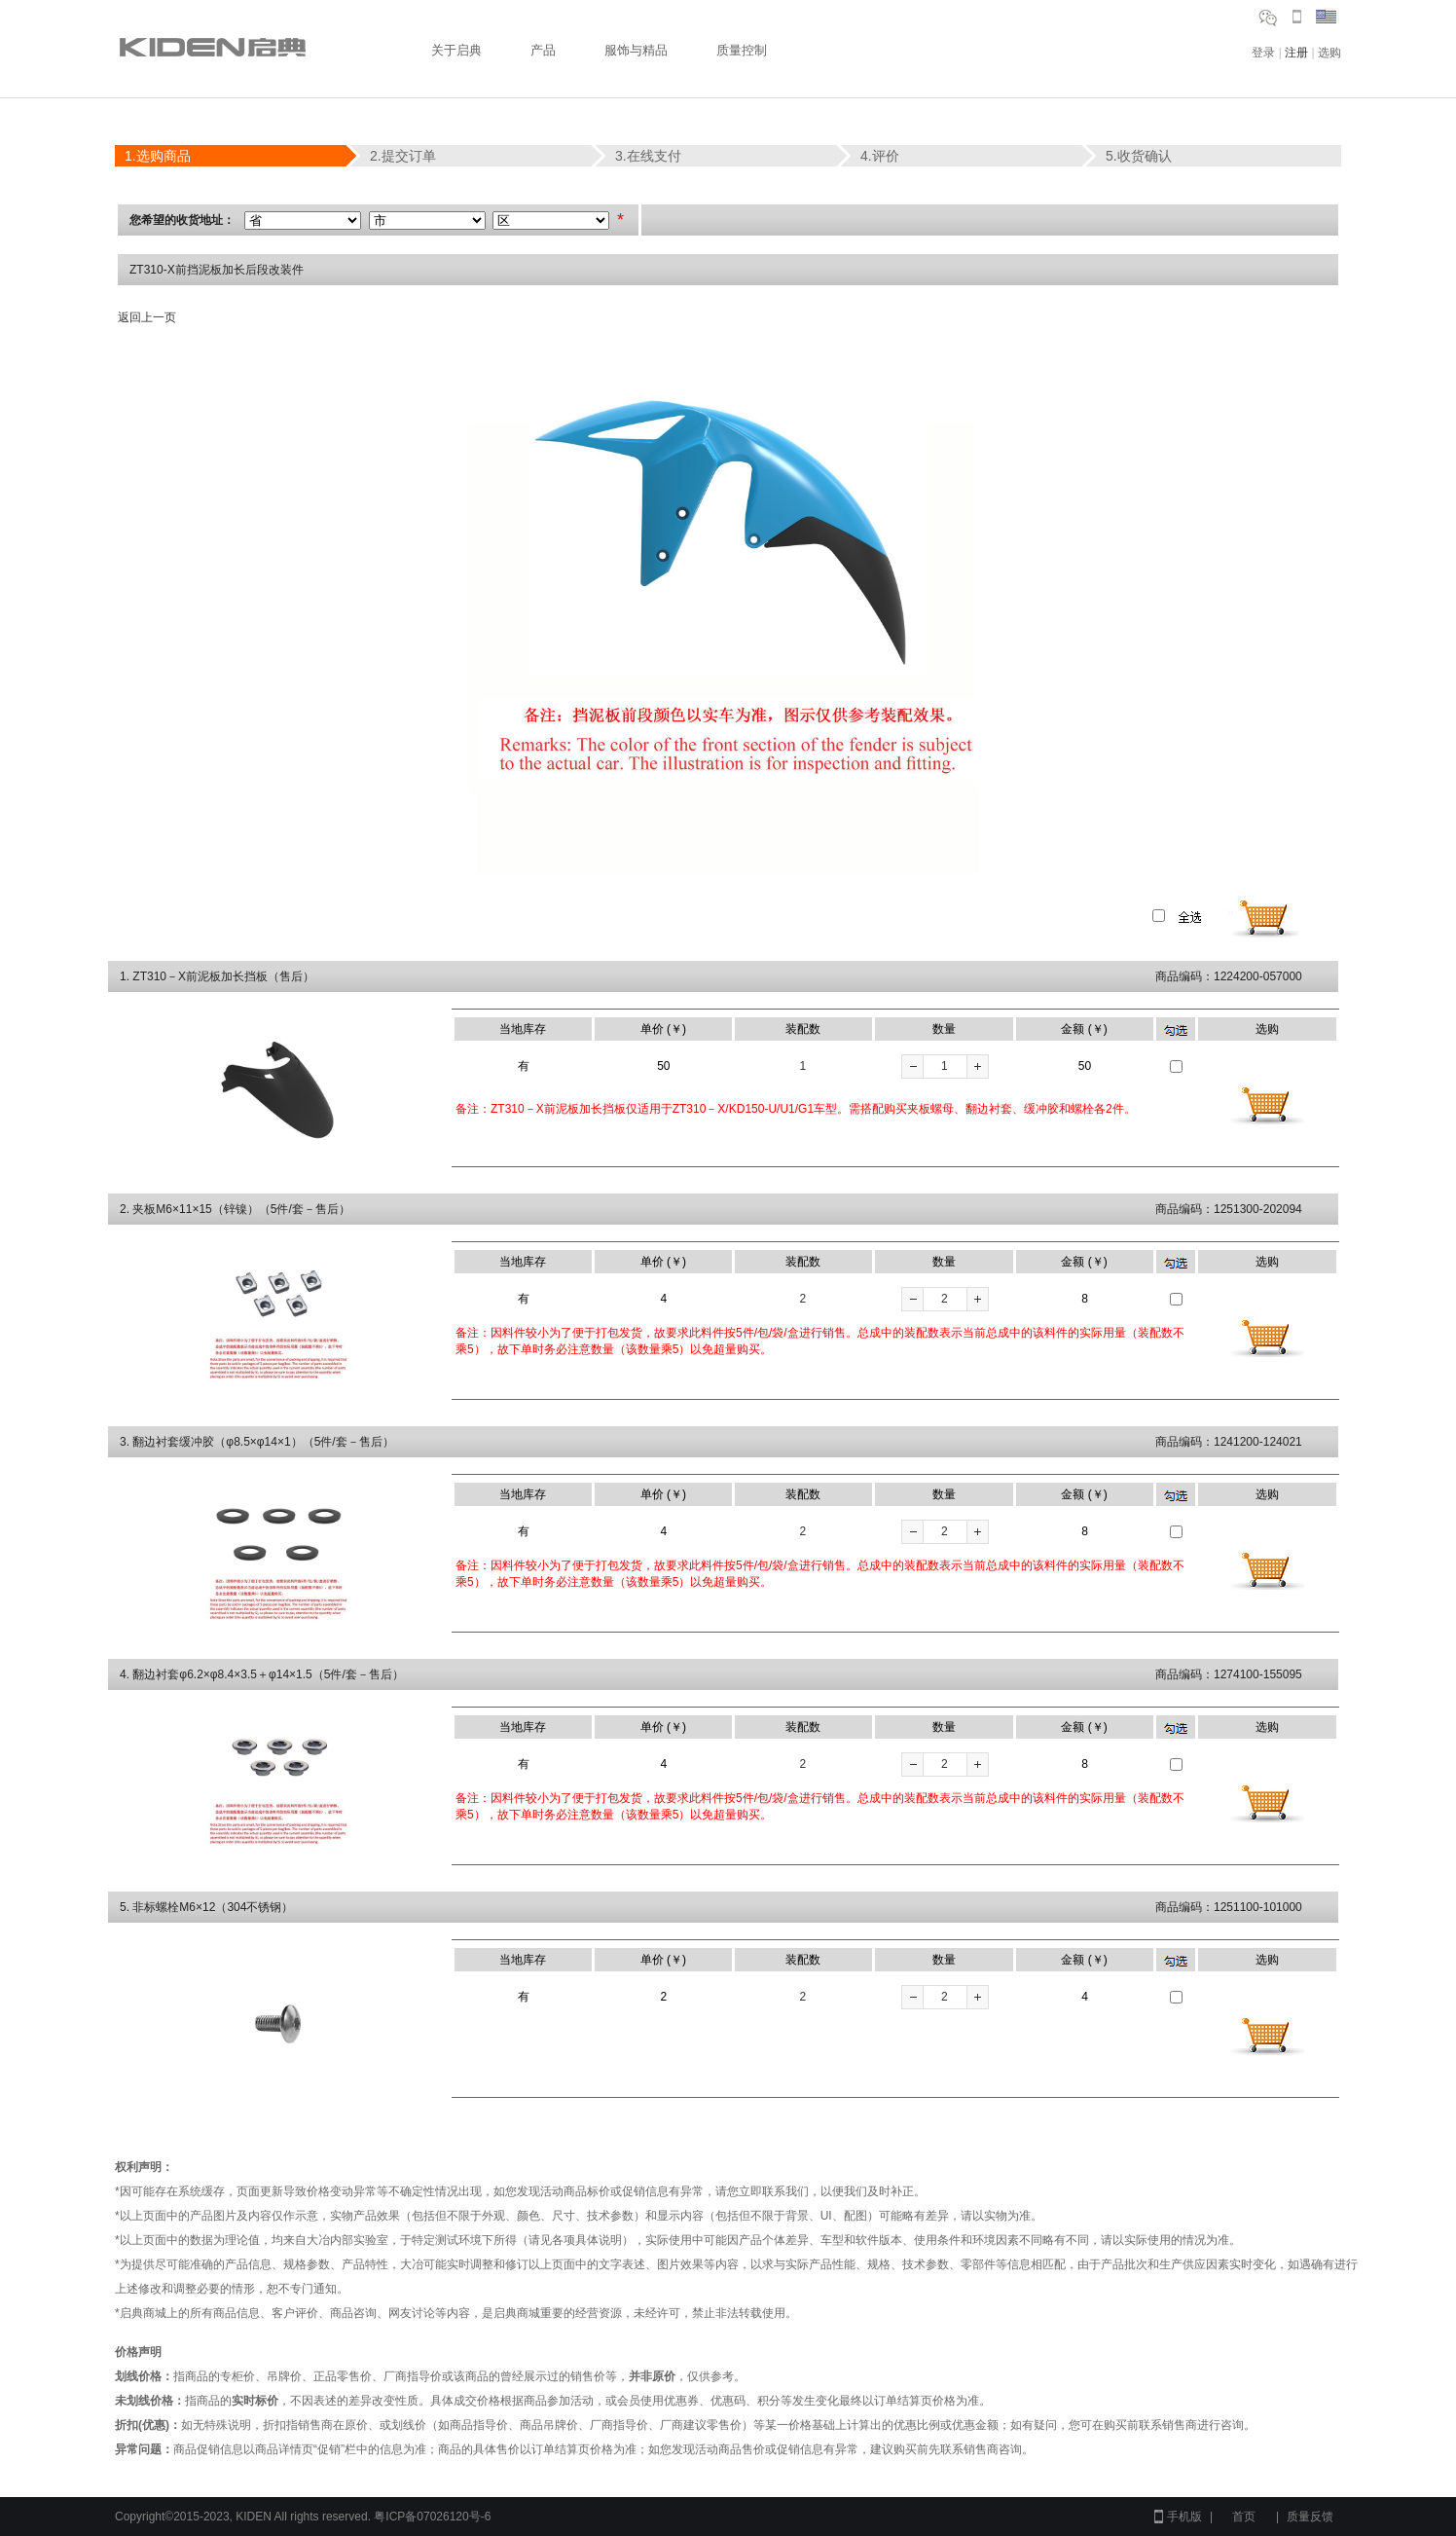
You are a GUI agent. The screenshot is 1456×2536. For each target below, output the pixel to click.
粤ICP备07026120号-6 (432, 2516)
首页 (1244, 2516)
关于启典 (456, 50)
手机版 (1184, 2516)
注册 (1296, 52)
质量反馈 (1310, 2516)
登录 (1263, 52)
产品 (543, 50)
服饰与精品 (636, 50)
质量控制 (741, 50)
